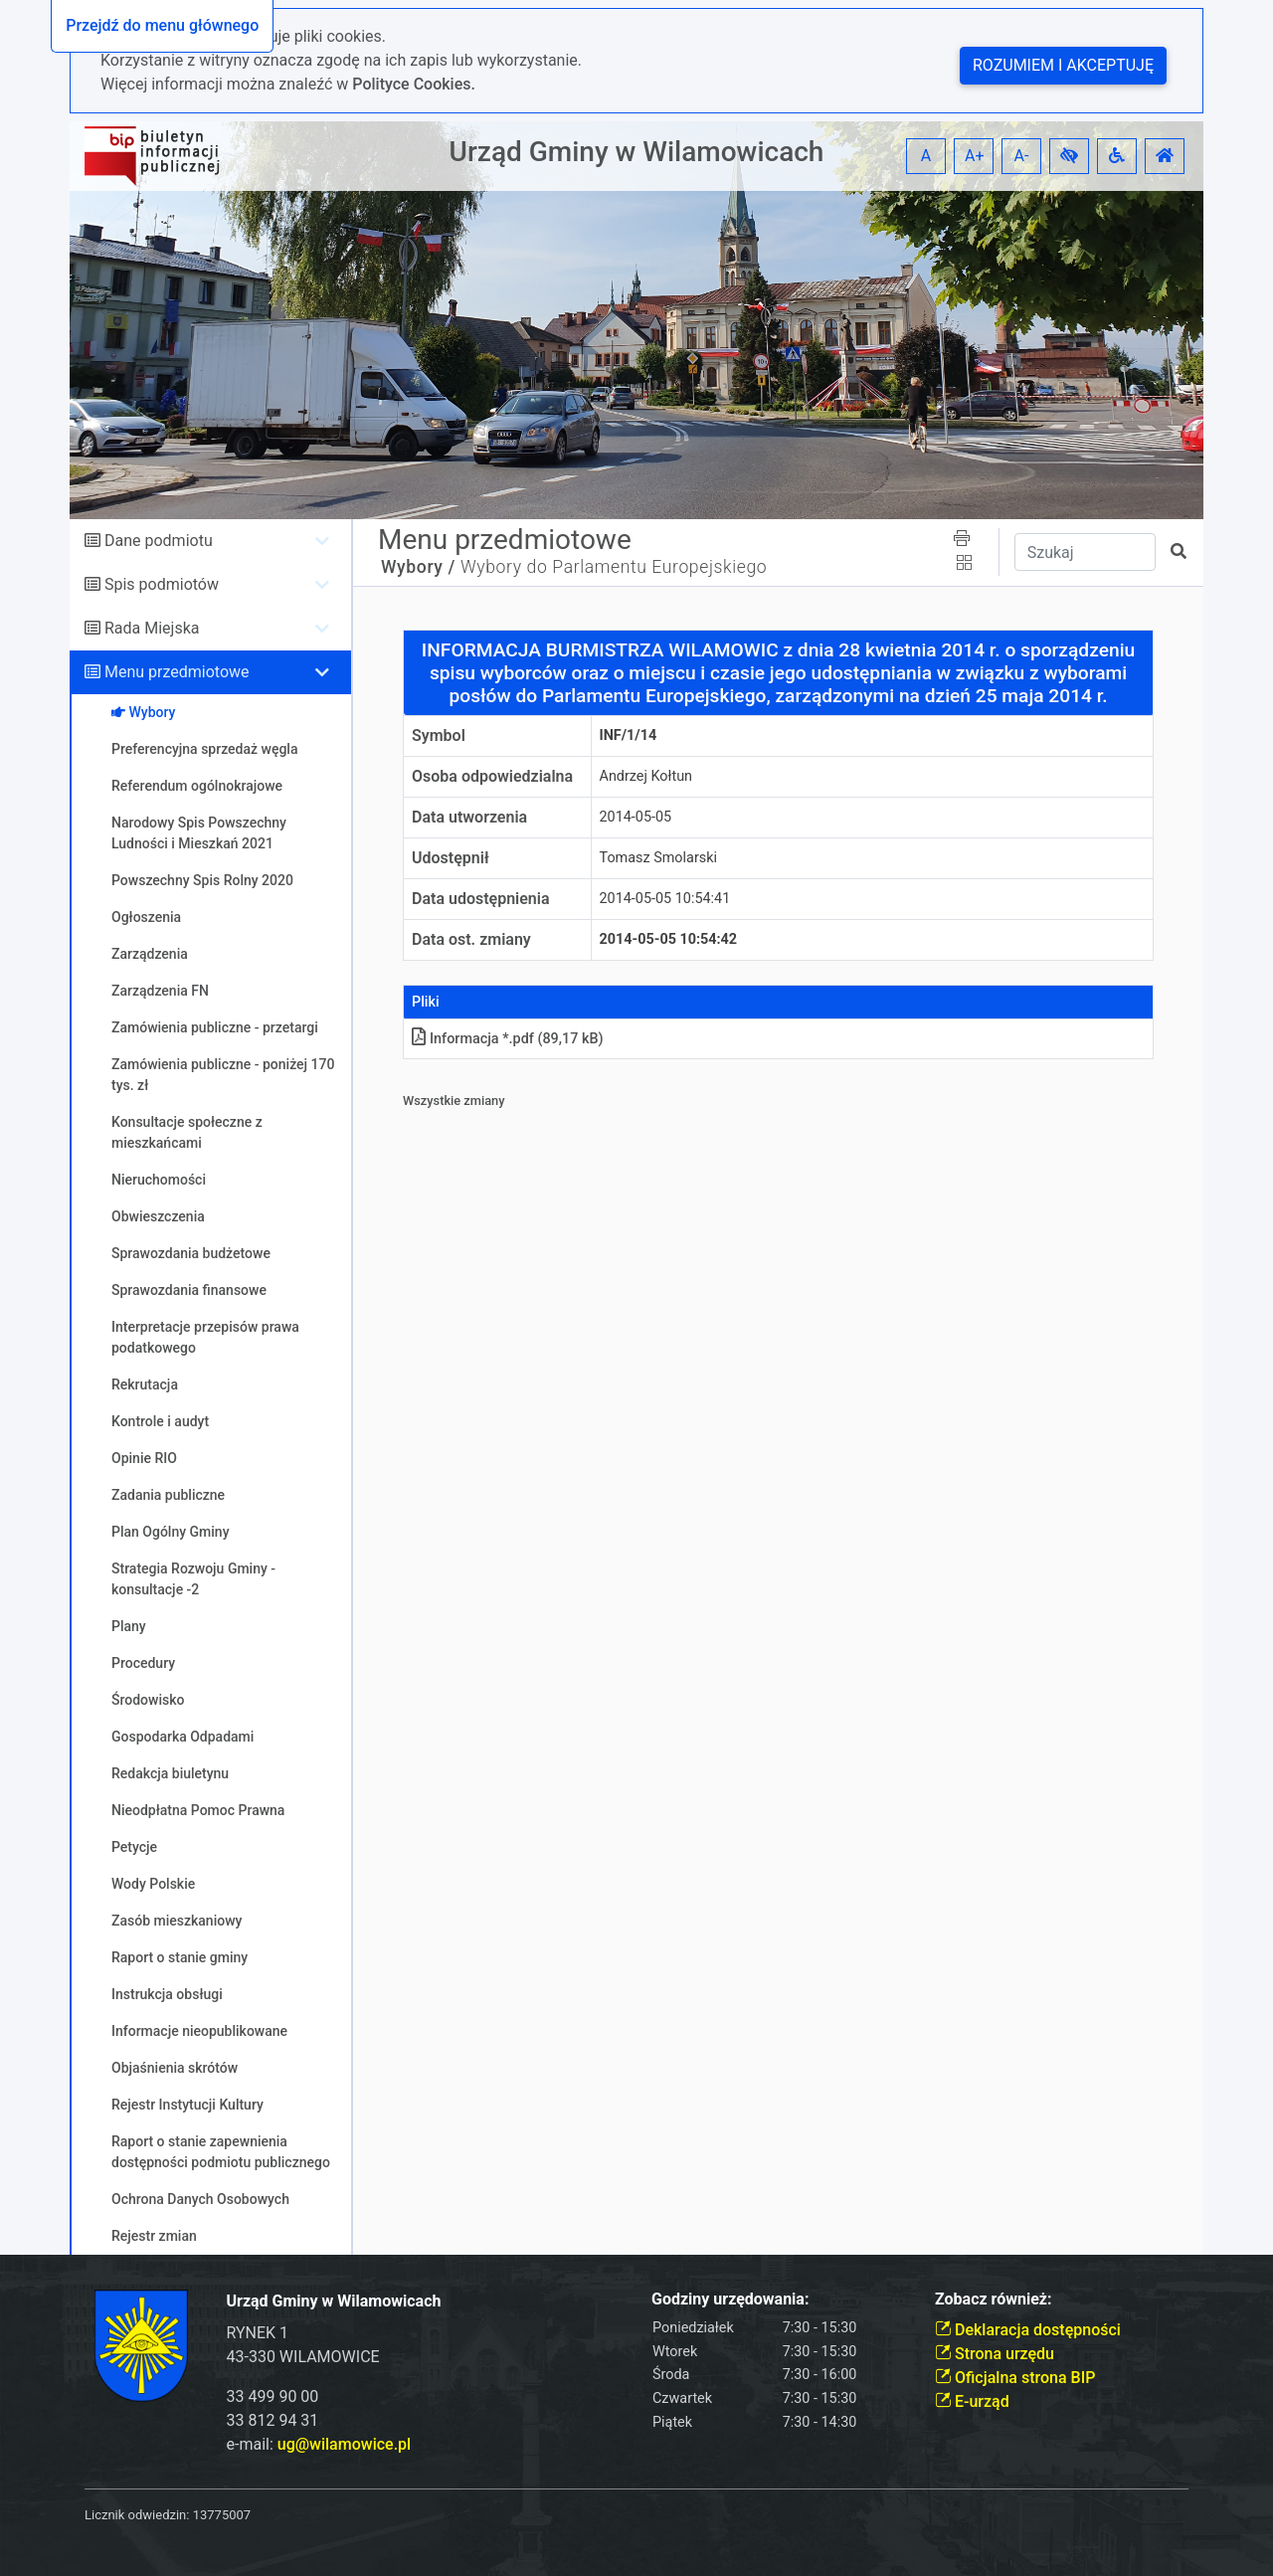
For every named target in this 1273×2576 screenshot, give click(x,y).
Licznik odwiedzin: (137, 2514)
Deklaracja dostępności (1028, 2329)
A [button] (926, 155)
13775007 (222, 2514)
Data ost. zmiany (471, 939)
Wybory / (418, 567)
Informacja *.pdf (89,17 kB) (508, 1038)
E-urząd (972, 2401)
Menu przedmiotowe (177, 671)
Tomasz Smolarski (658, 857)
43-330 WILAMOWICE (303, 2356)
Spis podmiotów (161, 584)
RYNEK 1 (258, 2332)
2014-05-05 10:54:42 (669, 939)
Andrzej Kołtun (646, 776)
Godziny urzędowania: (730, 2299)
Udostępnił (450, 857)
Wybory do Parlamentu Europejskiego (613, 567)
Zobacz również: (993, 2299)
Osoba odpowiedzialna (492, 776)
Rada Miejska (152, 628)
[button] (1069, 156)
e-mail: (319, 2444)
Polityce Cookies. (413, 84)
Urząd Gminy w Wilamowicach (637, 151)
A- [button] (1021, 155)
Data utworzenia (469, 817)
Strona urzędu (994, 2353)
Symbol (438, 735)
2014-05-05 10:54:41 (665, 898)
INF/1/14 (628, 735)
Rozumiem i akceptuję (1063, 65)
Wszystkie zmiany (454, 1100)
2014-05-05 (636, 817)
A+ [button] (975, 155)
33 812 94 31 (273, 2420)
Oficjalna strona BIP (1015, 2377)
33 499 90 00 (273, 2396)
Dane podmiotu (158, 540)
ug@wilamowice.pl (344, 2444)
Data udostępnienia (481, 898)
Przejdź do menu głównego (162, 25)
